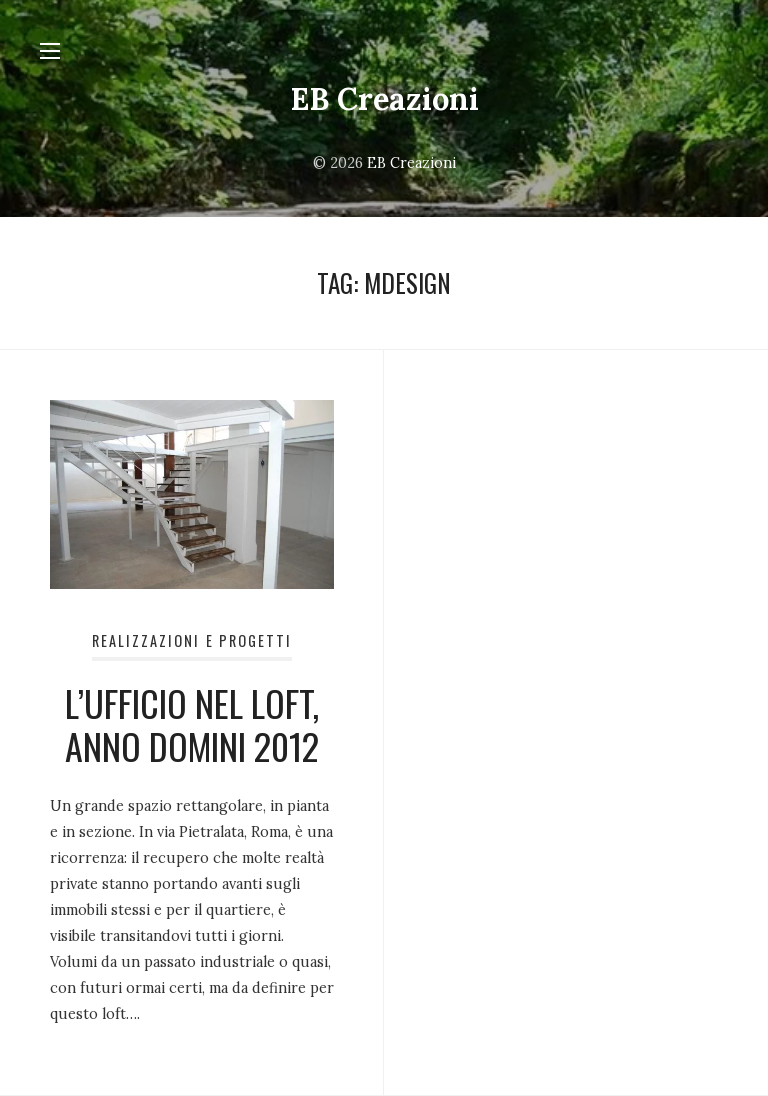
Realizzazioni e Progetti (192, 640)
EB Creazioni (384, 98)
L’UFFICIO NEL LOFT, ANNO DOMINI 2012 (192, 724)
